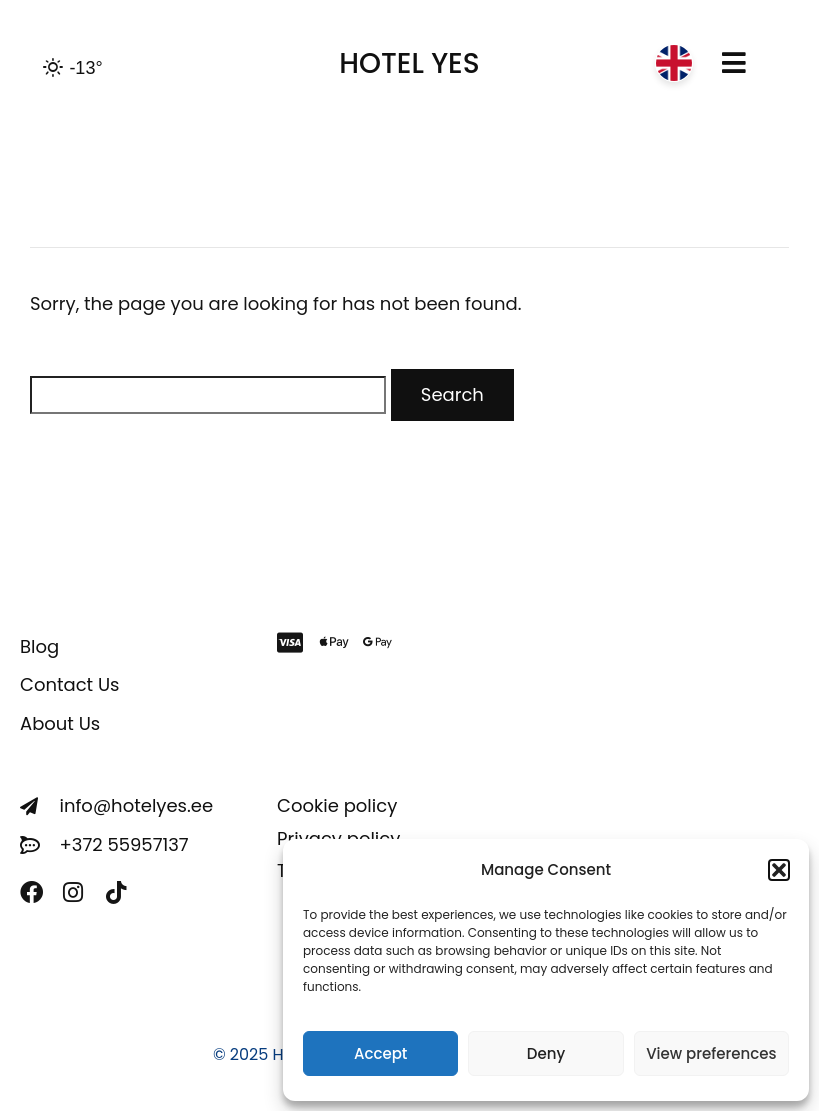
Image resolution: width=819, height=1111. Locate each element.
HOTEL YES (409, 63)
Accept (380, 1053)
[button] (779, 870)
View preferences (711, 1053)
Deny (546, 1053)
